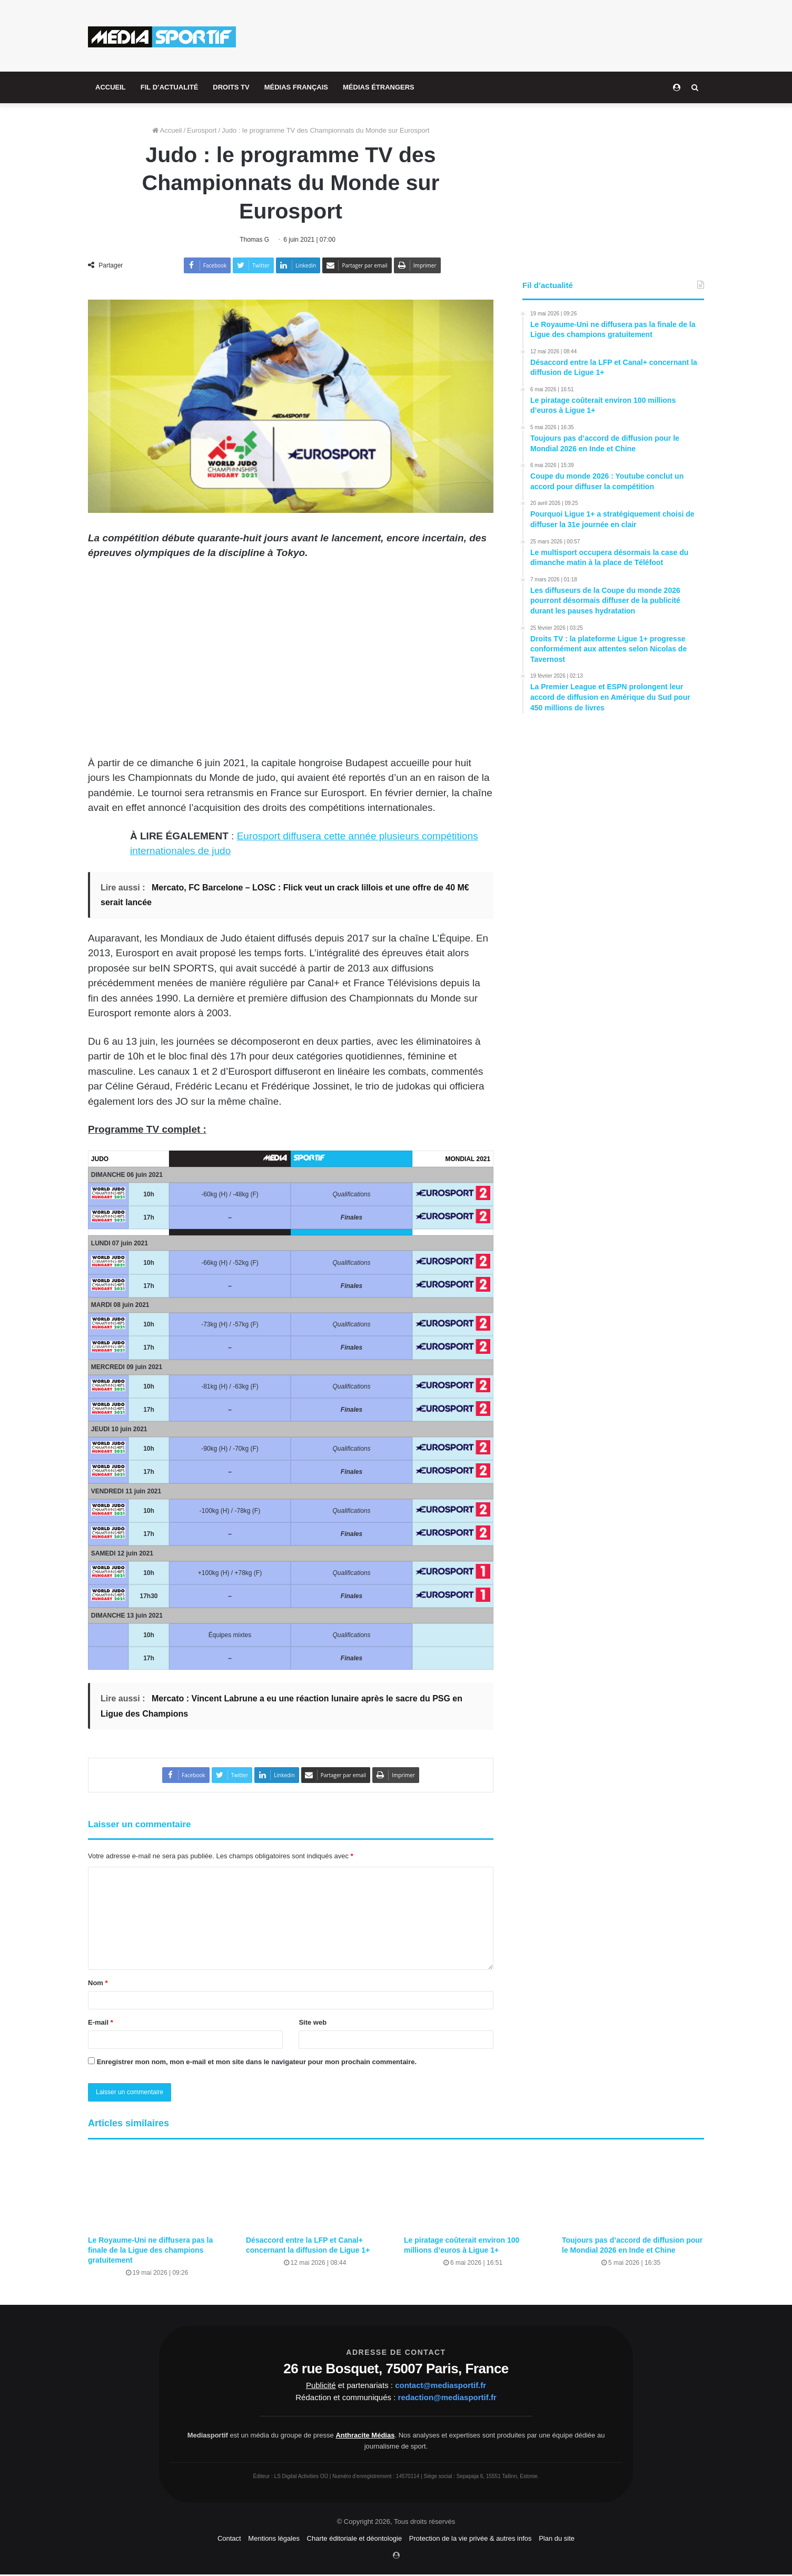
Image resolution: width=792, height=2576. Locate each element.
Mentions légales (274, 2539)
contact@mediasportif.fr (440, 2385)
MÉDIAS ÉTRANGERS (378, 87)
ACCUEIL (110, 87)
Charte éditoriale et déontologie (354, 2539)
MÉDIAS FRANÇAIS (296, 87)
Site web (312, 2023)
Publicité (321, 2385)
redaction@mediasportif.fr (447, 2397)
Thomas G (254, 239)
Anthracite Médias (364, 2436)
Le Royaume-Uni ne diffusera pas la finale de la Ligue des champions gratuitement (150, 2250)
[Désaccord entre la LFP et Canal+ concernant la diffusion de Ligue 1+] (317, 2191)
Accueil (167, 130)
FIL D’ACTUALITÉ (170, 87)
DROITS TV (231, 87)
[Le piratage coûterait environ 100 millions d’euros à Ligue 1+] (475, 2191)
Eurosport (201, 130)
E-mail (100, 2023)
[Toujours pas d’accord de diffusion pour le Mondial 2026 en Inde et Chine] (633, 2191)
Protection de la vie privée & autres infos (470, 2539)
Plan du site (557, 2539)
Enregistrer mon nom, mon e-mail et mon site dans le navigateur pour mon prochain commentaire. (257, 2062)
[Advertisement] (501, 34)
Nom (98, 1983)
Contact (229, 2539)
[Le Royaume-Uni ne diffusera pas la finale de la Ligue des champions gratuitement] (159, 2191)
